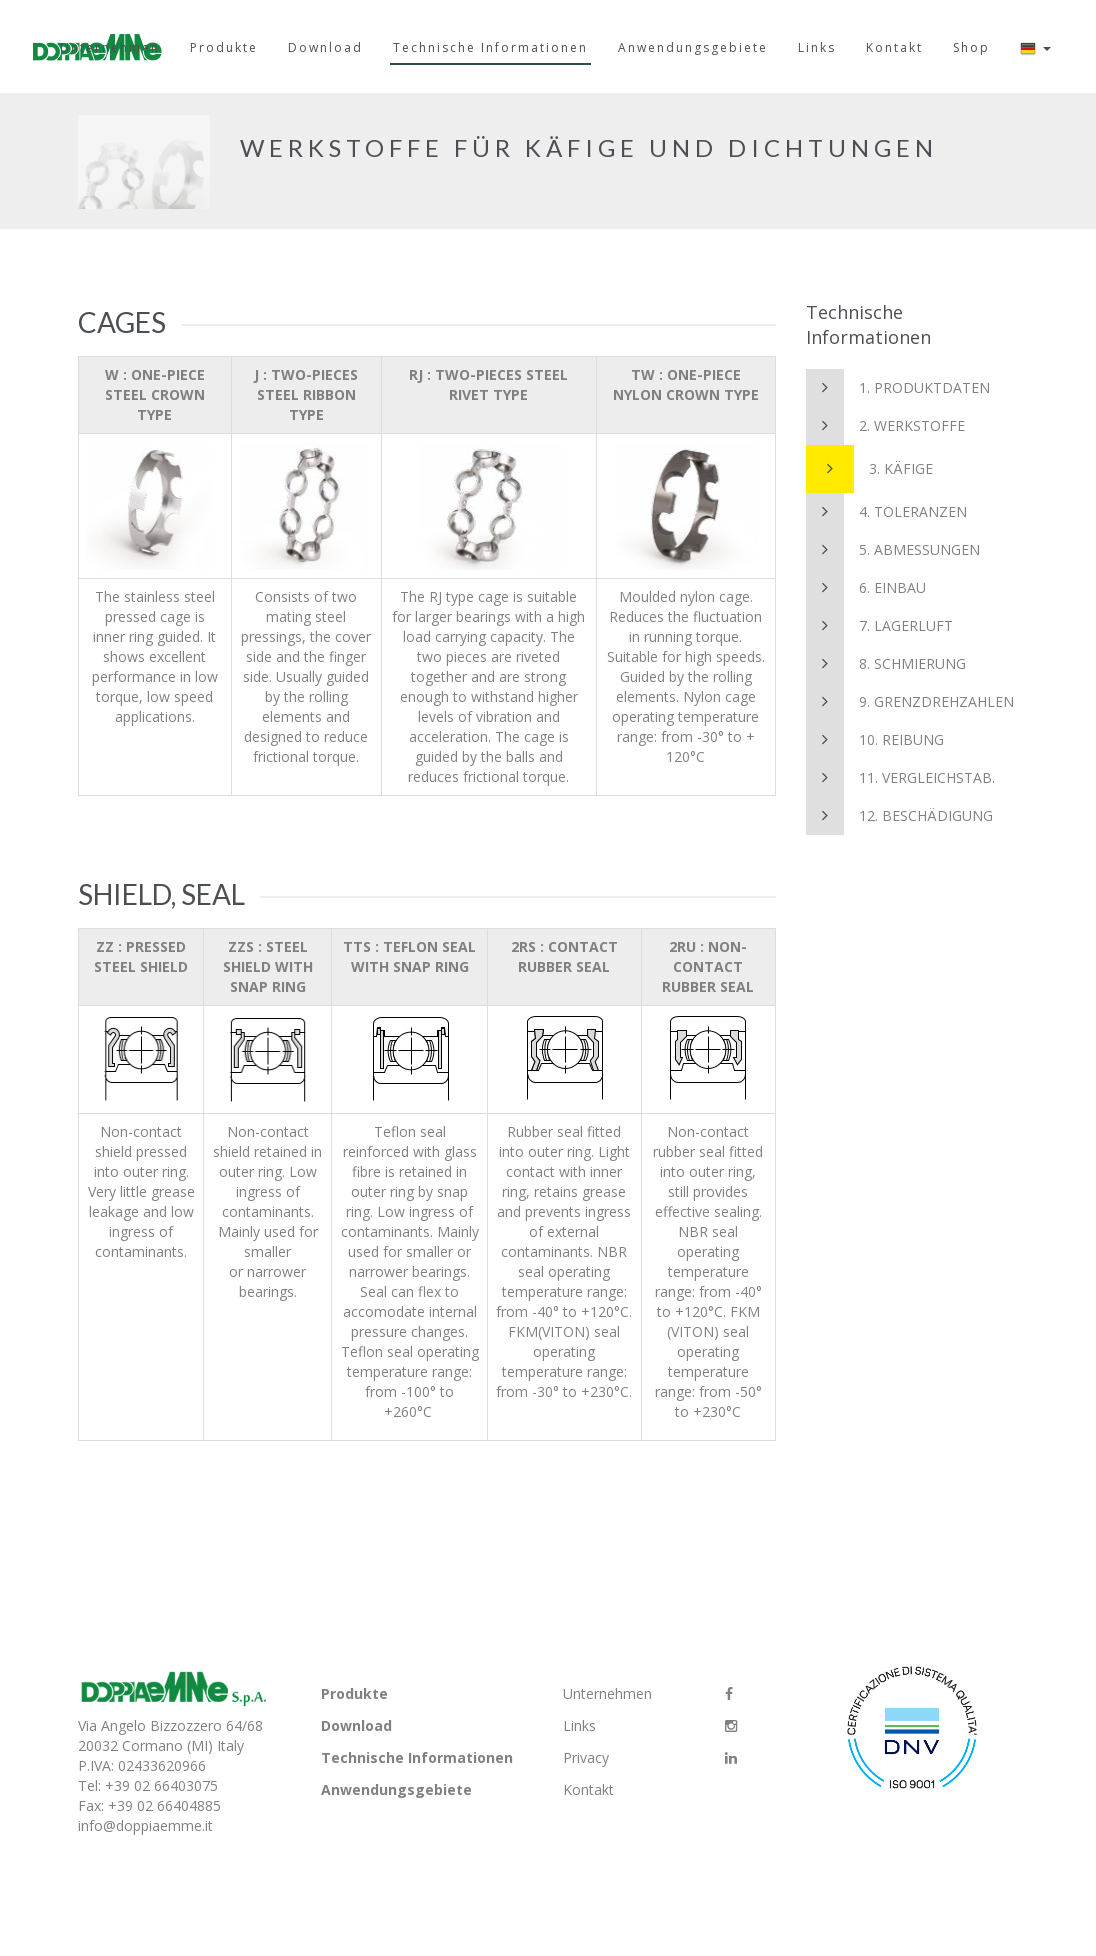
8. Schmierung (886, 664)
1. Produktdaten (898, 388)
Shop (971, 47)
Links (579, 1725)
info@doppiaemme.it (145, 1825)
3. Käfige (869, 469)
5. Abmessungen (893, 550)
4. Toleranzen (886, 512)
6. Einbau (866, 588)
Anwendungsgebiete (396, 1789)
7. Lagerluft (879, 626)
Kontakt (588, 1789)
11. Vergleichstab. (900, 778)
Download (356, 1725)
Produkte (354, 1693)
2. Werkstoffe (885, 426)
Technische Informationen (417, 1757)
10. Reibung (875, 740)
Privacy (586, 1757)
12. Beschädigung (899, 816)
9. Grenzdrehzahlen (910, 702)
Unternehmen (607, 1693)
